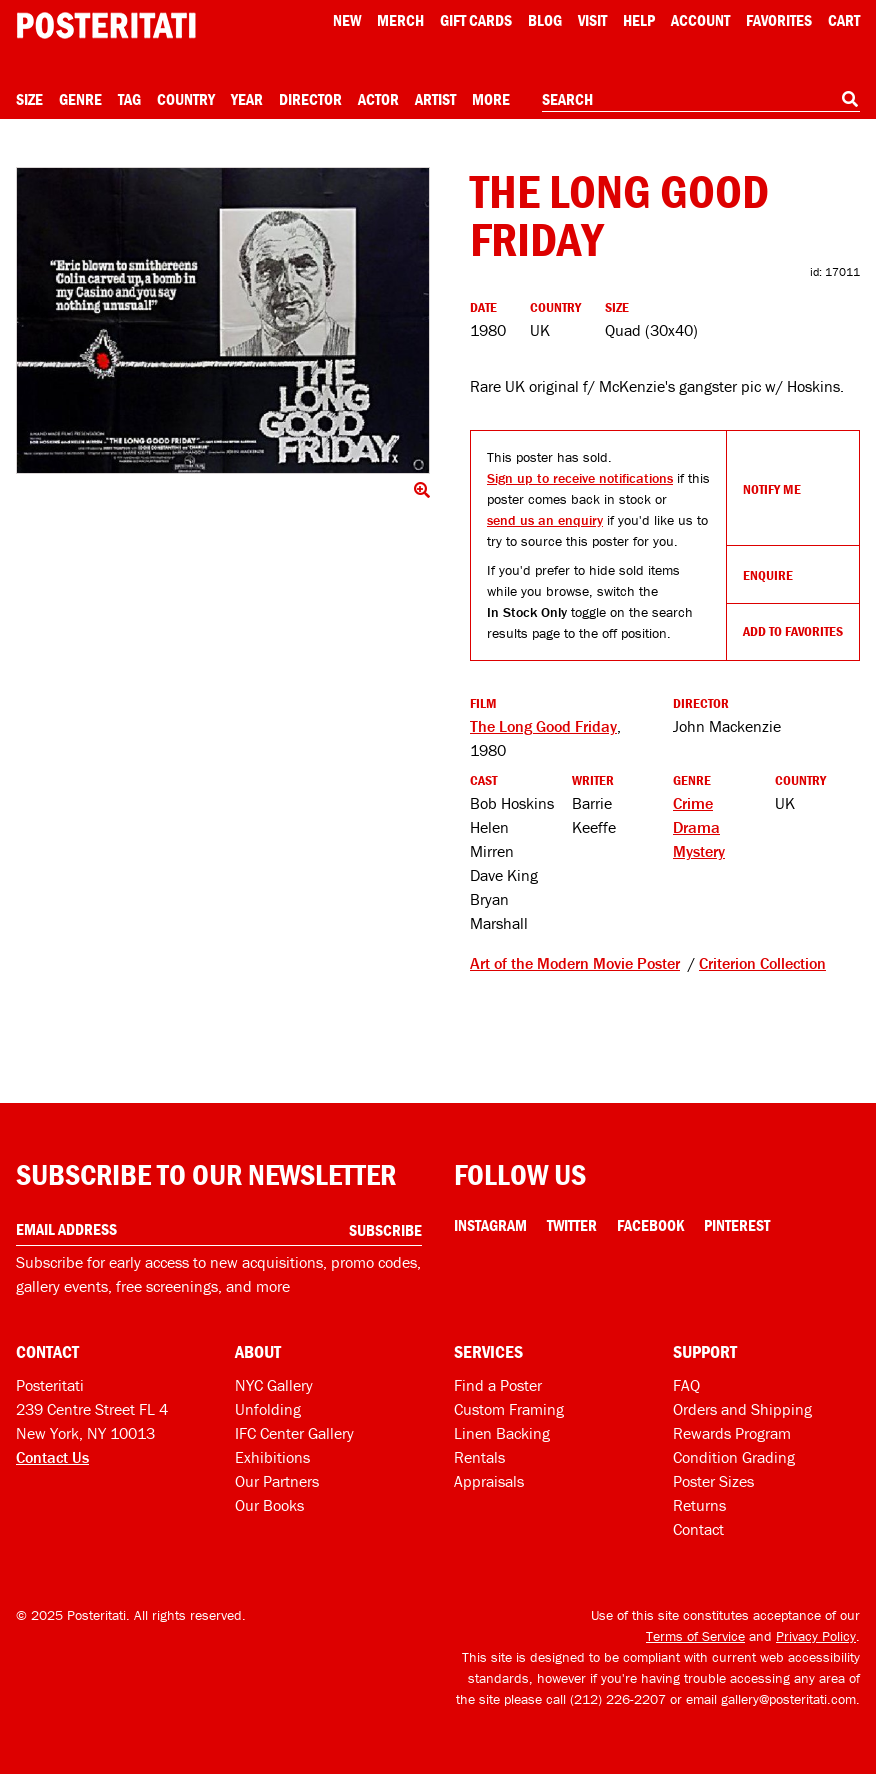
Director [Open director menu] (310, 99)
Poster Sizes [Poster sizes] (713, 1481)
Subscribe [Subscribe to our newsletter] (385, 1230)
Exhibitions (272, 1457)
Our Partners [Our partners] (277, 1481)
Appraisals (489, 1481)
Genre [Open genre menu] (80, 99)
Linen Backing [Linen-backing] (502, 1433)
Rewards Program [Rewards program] (732, 1433)
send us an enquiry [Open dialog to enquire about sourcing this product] (545, 520)
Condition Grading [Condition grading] (734, 1457)
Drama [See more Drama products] (696, 827)
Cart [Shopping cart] (844, 20)
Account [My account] (700, 20)
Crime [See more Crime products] (693, 803)
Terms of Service (695, 1636)
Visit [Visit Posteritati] (592, 20)
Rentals (479, 1457)
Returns (699, 1505)
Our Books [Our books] (269, 1505)
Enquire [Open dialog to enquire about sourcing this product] (768, 575)
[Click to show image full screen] (223, 320)
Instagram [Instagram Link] (490, 1225)
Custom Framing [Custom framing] (509, 1409)
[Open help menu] (639, 20)
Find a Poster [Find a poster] (498, 1385)
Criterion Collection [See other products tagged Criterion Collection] (762, 963)
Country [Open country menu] (186, 99)
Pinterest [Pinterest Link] (737, 1225)
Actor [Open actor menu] (378, 99)
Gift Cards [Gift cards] (476, 20)
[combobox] (701, 100)
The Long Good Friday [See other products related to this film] (543, 726)
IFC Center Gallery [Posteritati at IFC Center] (294, 1433)
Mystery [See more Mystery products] (699, 851)
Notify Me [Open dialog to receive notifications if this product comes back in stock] (772, 489)
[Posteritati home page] (106, 25)
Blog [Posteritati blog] (545, 20)
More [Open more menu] (491, 99)
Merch (400, 20)
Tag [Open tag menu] (129, 99)
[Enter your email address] (219, 1229)
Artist (435, 99)
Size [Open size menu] (29, 99)
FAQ (686, 1385)
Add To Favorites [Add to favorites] (793, 631)
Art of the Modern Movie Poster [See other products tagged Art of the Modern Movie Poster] (575, 963)
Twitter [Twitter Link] (572, 1225)
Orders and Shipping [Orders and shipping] (742, 1409)
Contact (698, 1529)
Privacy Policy (816, 1636)
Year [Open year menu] (247, 99)
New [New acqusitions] (347, 20)
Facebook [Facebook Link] (650, 1225)
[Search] (850, 99)
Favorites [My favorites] (779, 20)
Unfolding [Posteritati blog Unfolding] (268, 1409)
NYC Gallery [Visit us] (274, 1385)
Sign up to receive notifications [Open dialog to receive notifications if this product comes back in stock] (580, 478)
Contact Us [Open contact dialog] (52, 1457)
